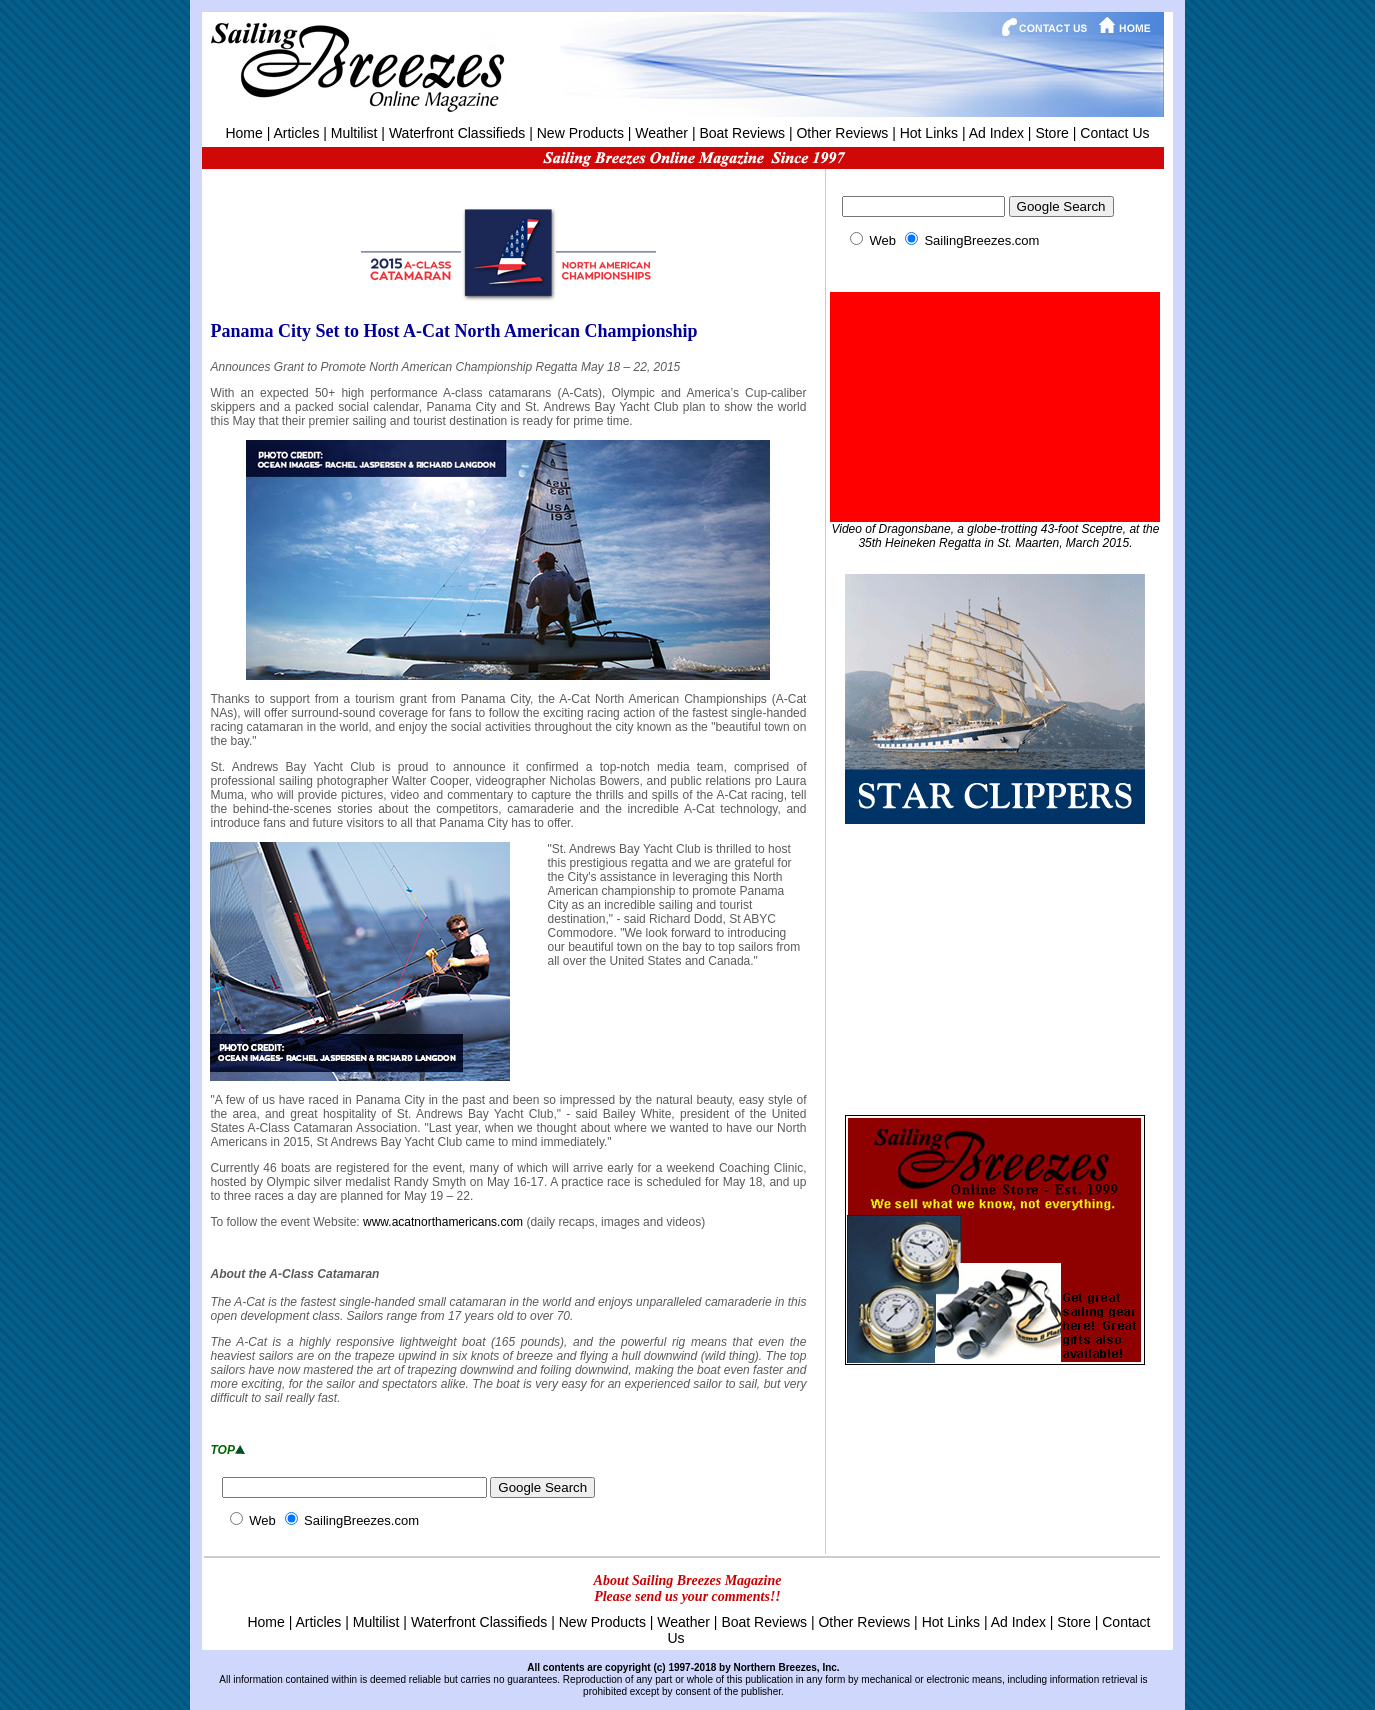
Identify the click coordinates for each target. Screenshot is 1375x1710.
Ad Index (996, 133)
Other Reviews (842, 133)
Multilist (354, 133)
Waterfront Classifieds (457, 133)
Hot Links (929, 133)
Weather (661, 133)
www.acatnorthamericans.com (443, 1222)
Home (243, 133)
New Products (580, 133)
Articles (296, 133)
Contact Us (1114, 133)
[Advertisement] (995, 967)
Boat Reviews (742, 133)
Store (1051, 133)
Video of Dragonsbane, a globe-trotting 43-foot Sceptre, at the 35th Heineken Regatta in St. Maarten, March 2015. (995, 536)
